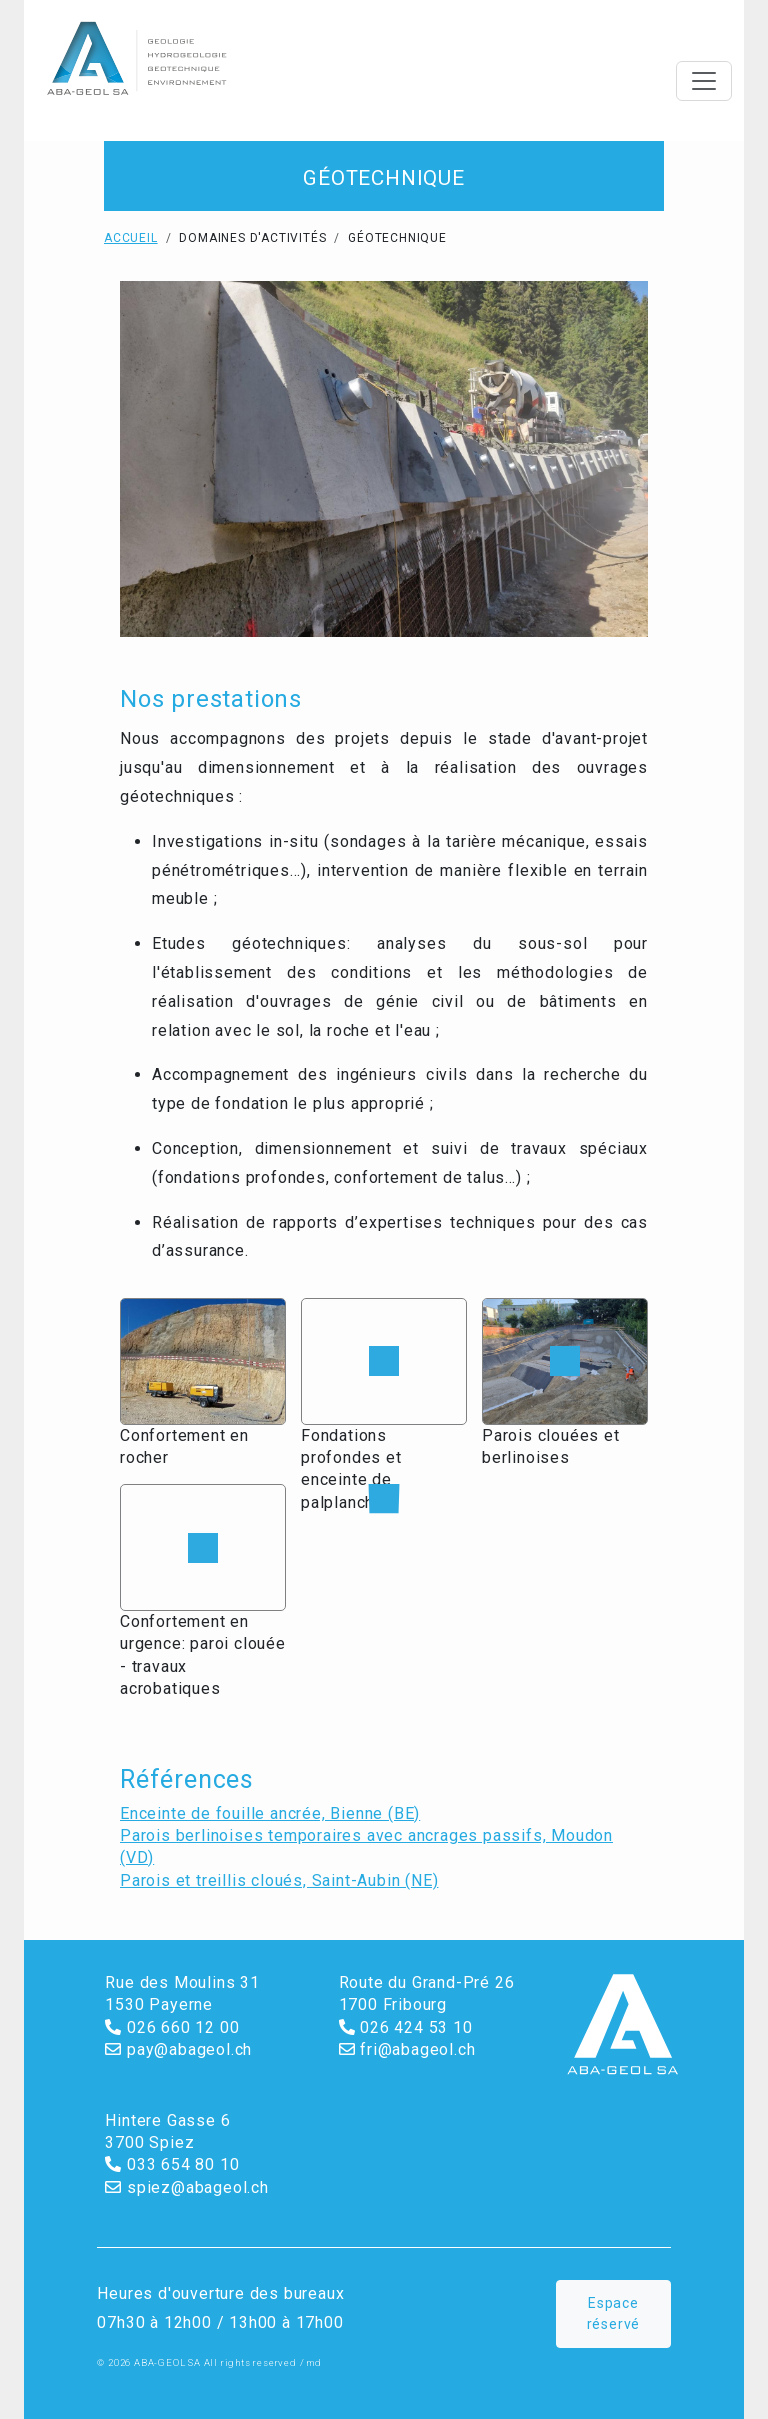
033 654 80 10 (172, 2164)
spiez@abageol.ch (186, 2187)
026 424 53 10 (406, 2027)
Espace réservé (614, 2313)
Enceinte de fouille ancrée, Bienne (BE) (270, 1813)
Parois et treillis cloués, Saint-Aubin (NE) (279, 1880)
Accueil (131, 238)
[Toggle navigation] (704, 81)
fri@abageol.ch (407, 2049)
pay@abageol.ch (178, 2049)
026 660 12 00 (172, 2027)
